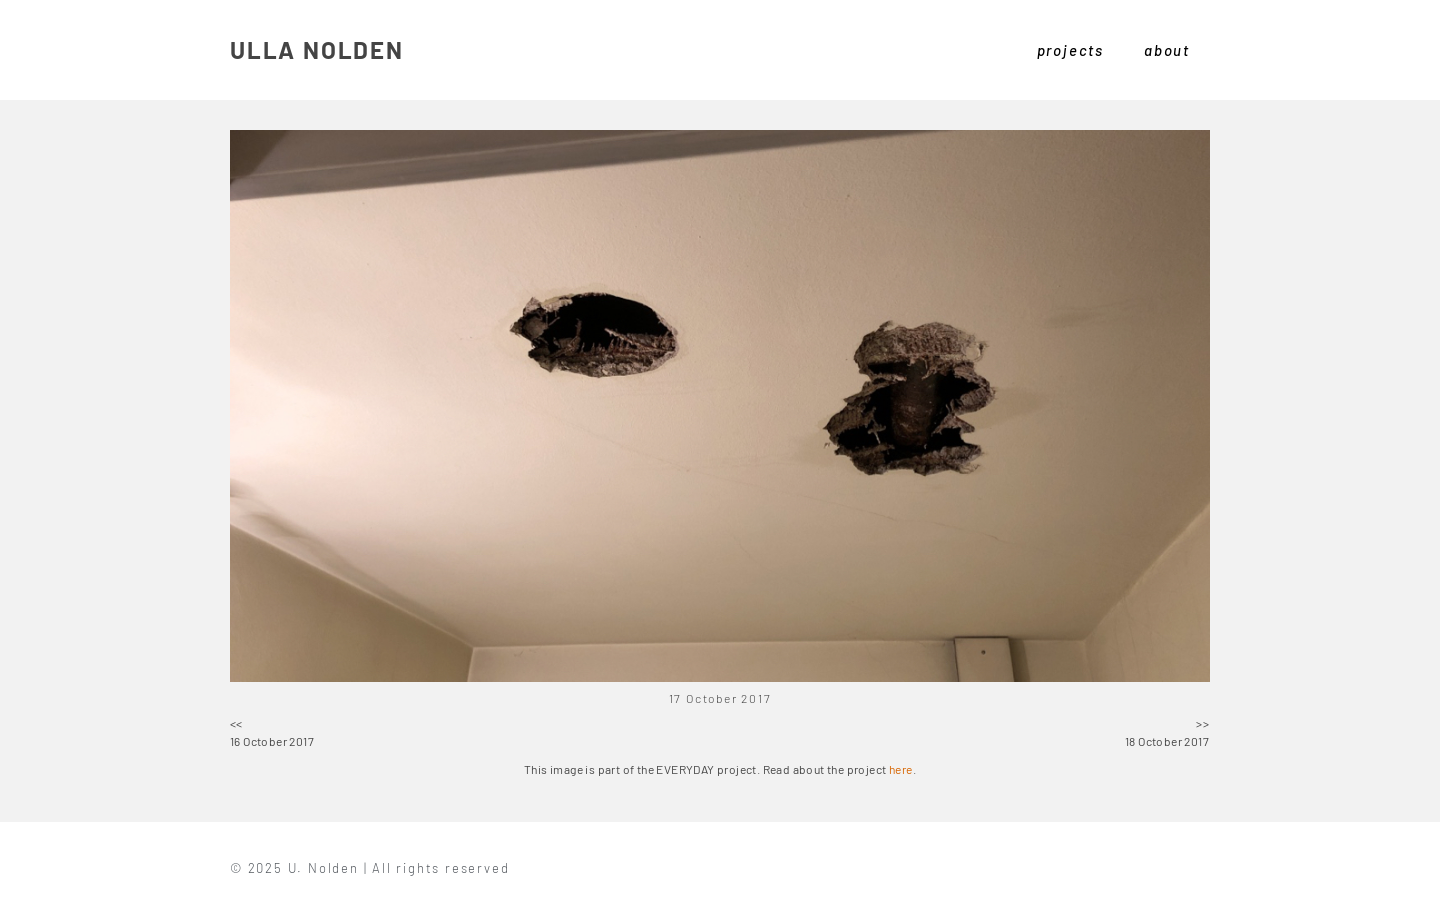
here (901, 769)
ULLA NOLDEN (317, 49)
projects (1070, 50)
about (1167, 50)
